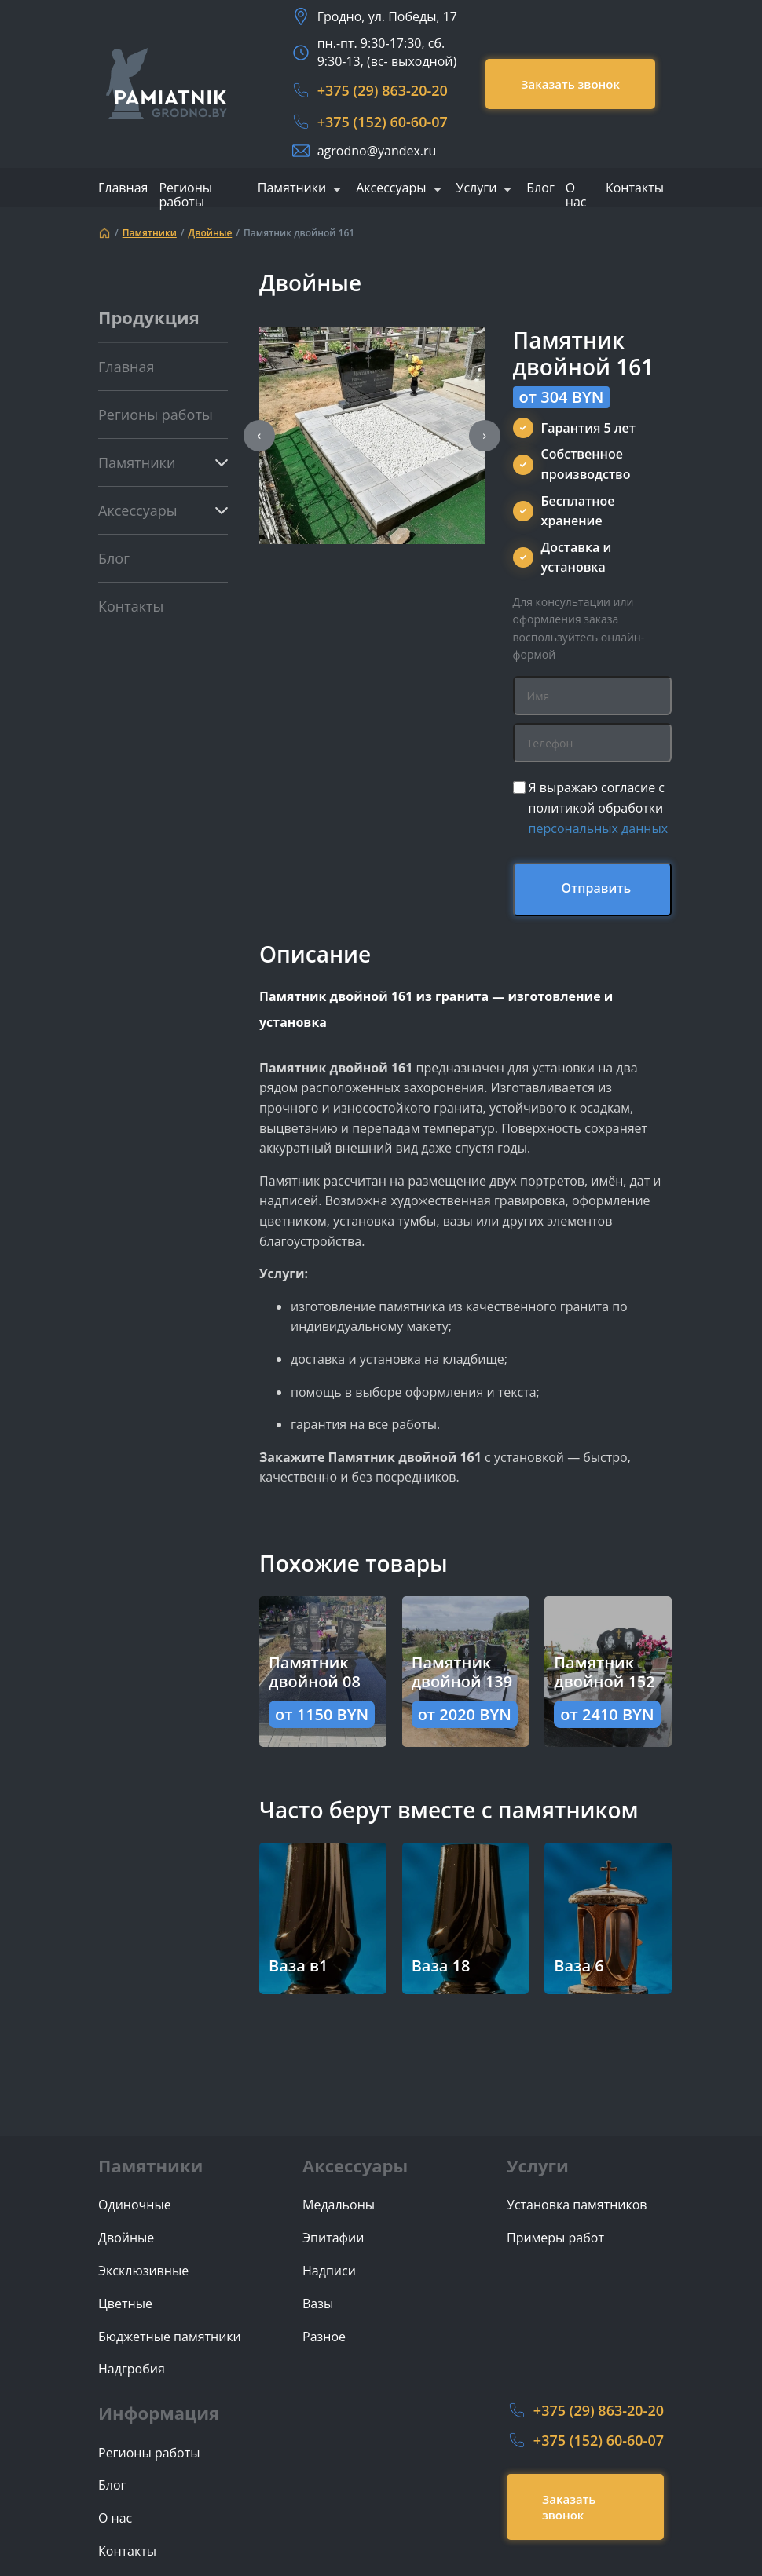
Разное (324, 2337)
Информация (158, 2412)
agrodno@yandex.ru (377, 150)
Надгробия (131, 2369)
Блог (540, 188)
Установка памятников (577, 2205)
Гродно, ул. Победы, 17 (387, 16)
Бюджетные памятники (169, 2337)
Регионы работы (185, 195)
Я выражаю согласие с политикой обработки (599, 807)
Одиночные (134, 2205)
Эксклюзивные (143, 2271)
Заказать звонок (570, 84)
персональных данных (599, 828)
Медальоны (338, 2205)
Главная (123, 188)
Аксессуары (391, 188)
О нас (576, 195)
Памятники (292, 188)
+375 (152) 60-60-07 (382, 121)
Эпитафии (333, 2238)
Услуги (476, 188)
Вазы (317, 2304)
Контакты (635, 188)
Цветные (125, 2304)
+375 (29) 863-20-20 (382, 90)
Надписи (329, 2271)
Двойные (211, 233)
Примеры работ (555, 2238)
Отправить (597, 888)
